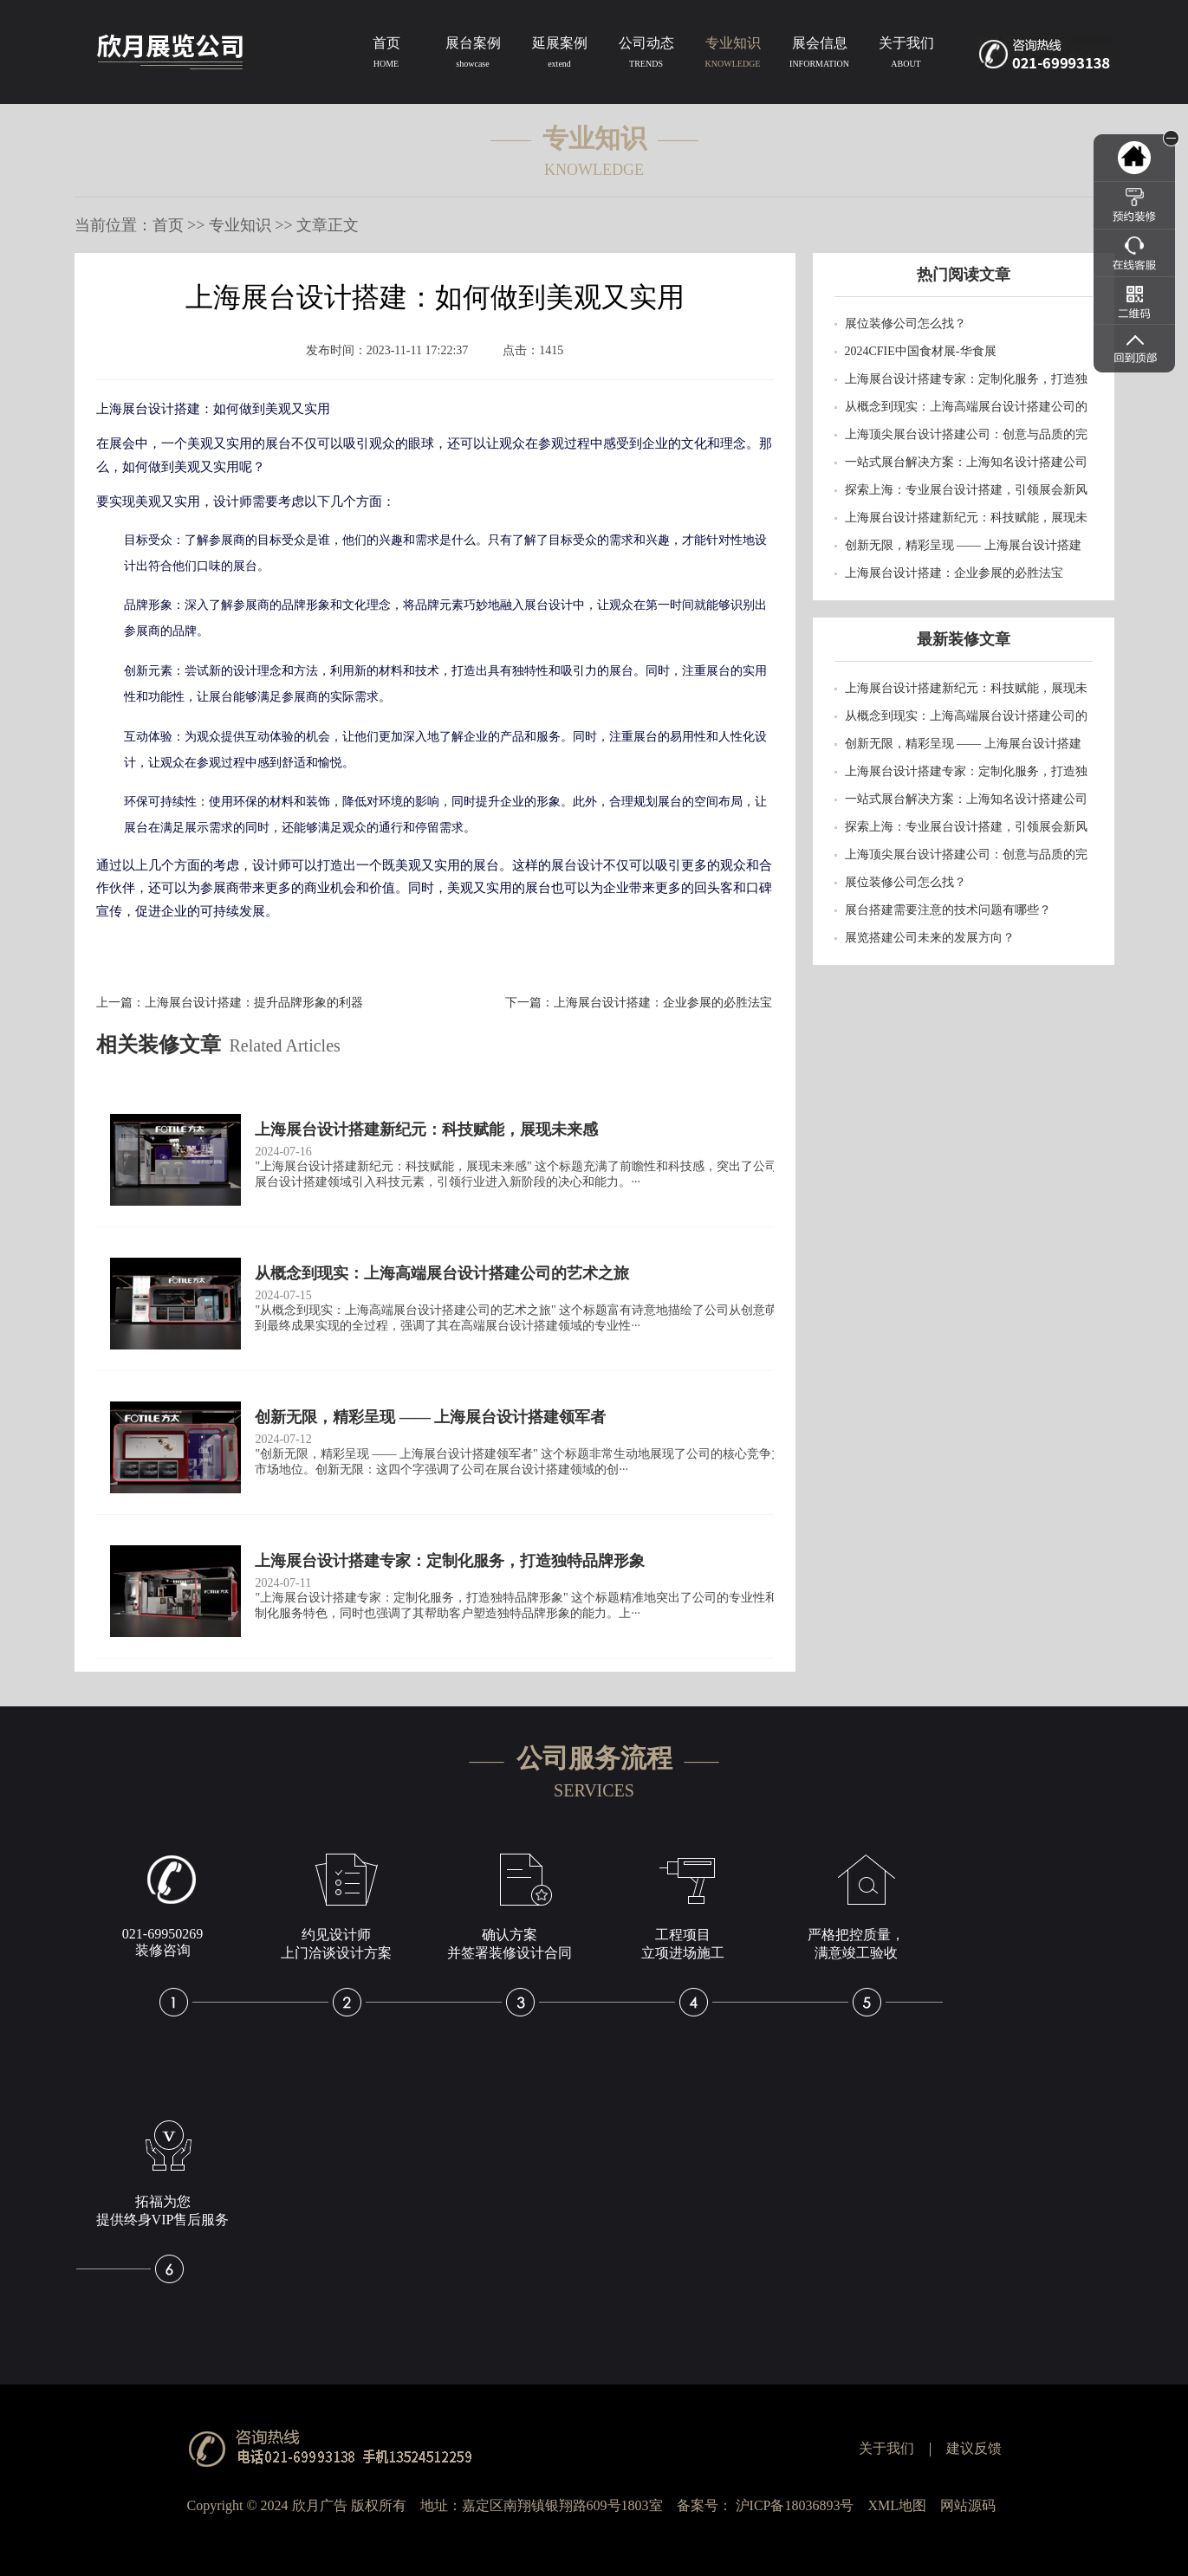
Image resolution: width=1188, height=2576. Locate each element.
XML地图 (896, 2505)
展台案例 (473, 55)
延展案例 (559, 55)
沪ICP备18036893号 (795, 2505)
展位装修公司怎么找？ (905, 323)
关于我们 (906, 55)
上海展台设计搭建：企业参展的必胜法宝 (663, 1002)
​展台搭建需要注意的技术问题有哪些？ (948, 909)
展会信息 (819, 55)
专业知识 (733, 55)
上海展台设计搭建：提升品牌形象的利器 (254, 1002)
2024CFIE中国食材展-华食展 (920, 351)
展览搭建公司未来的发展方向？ (930, 937)
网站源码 (968, 2505)
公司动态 (646, 55)
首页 (386, 55)
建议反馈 (974, 2448)
